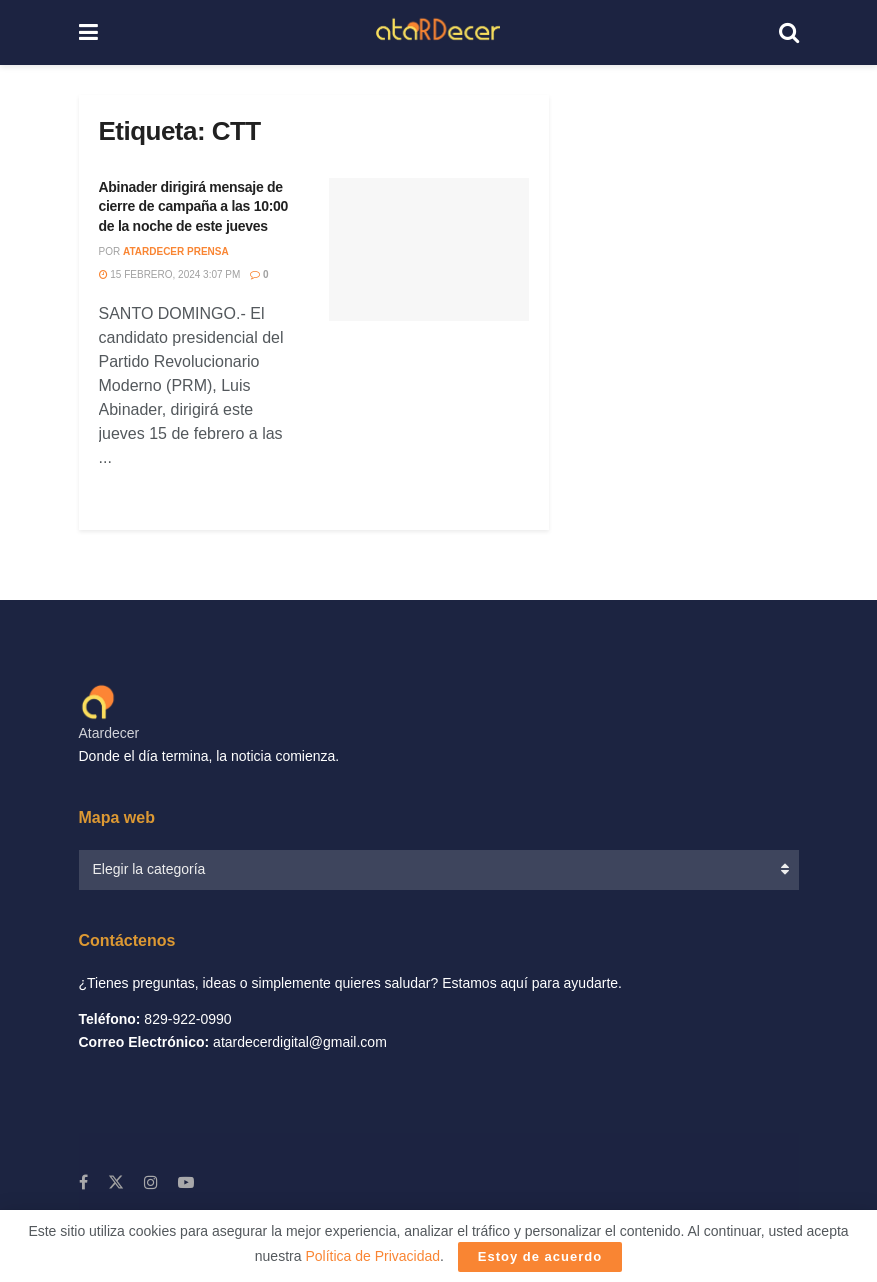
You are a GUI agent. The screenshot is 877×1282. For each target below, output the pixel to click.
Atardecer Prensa (176, 251)
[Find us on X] (116, 1183)
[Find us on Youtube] (186, 1183)
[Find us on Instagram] (151, 1183)
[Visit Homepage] (437, 33)
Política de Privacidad (372, 1256)
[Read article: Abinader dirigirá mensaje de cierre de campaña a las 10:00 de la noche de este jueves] (429, 249)
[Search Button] (789, 32)
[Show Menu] (88, 32)
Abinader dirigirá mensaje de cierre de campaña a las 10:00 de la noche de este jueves (194, 206)
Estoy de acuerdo (540, 1256)
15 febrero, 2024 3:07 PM (170, 274)
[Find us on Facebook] (83, 1183)
